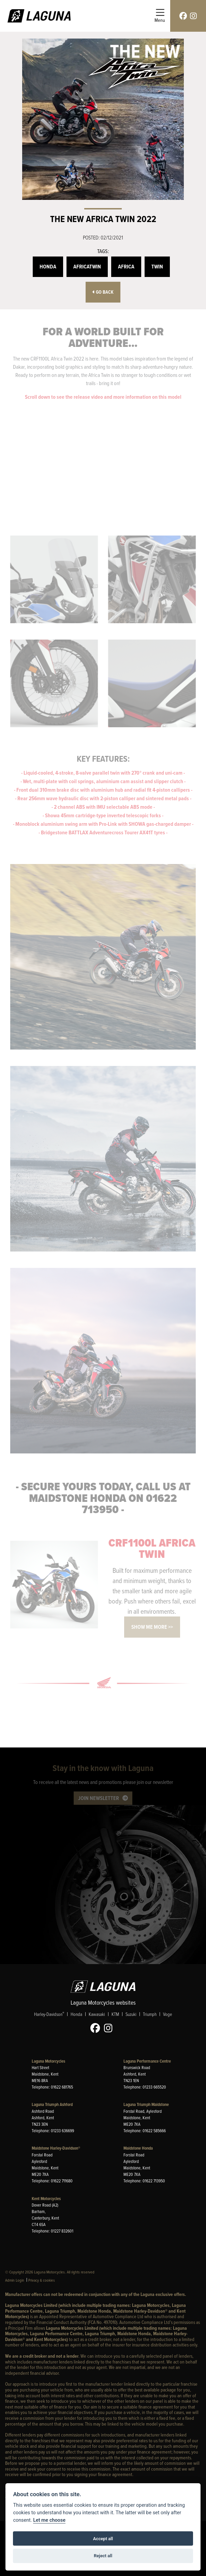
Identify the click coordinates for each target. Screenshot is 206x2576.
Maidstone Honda (138, 2148)
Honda (48, 266)
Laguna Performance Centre (147, 2061)
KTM (115, 2014)
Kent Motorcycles (46, 2198)
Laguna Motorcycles (48, 2061)
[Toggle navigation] (159, 16)
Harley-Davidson (49, 2013)
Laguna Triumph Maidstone (146, 2104)
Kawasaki (97, 2014)
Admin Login (14, 2280)
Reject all (103, 2555)
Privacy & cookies (41, 2280)
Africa (126, 266)
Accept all (103, 2538)
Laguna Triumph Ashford (52, 2104)
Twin (157, 266)
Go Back (103, 292)
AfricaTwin (87, 266)
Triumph (150, 2014)
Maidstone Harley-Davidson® (56, 2148)
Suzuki (131, 2014)
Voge (167, 2014)
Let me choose (49, 2520)
